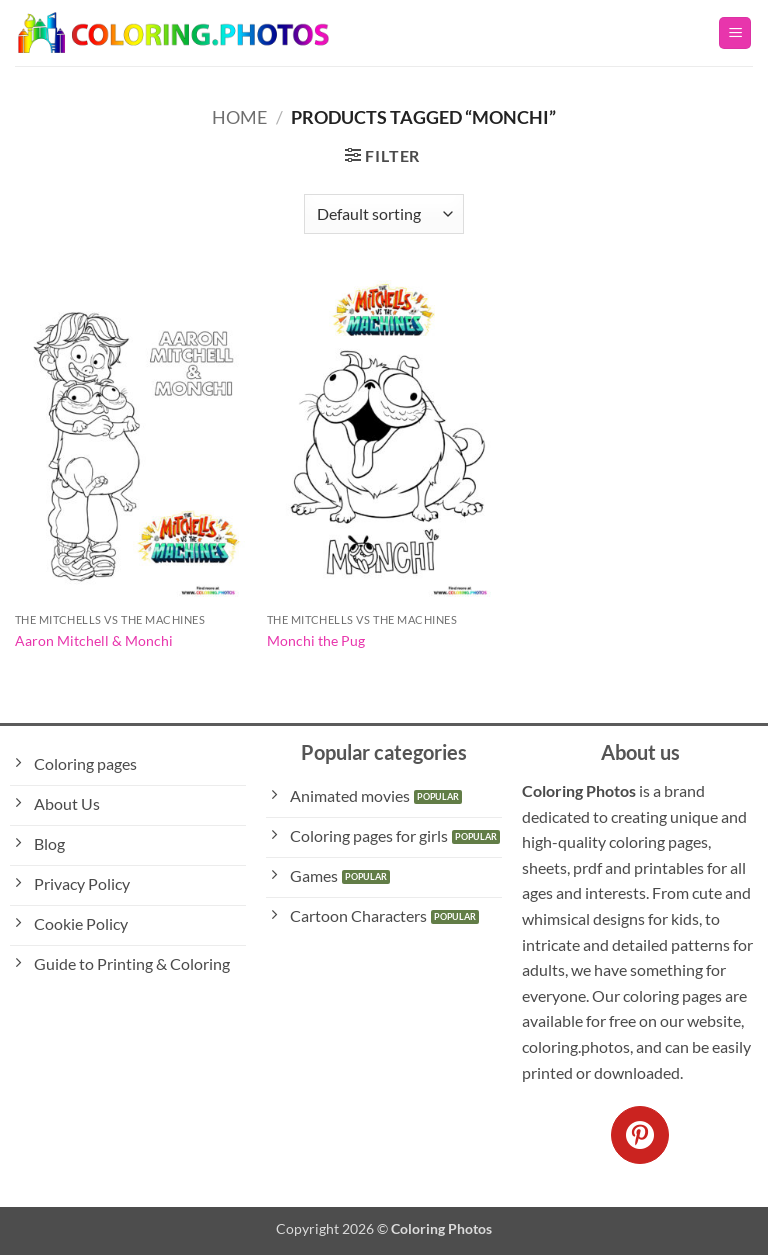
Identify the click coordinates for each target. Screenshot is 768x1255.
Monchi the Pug (316, 640)
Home (239, 117)
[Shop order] (384, 214)
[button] (735, 33)
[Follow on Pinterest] (640, 1135)
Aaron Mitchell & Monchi (94, 640)
